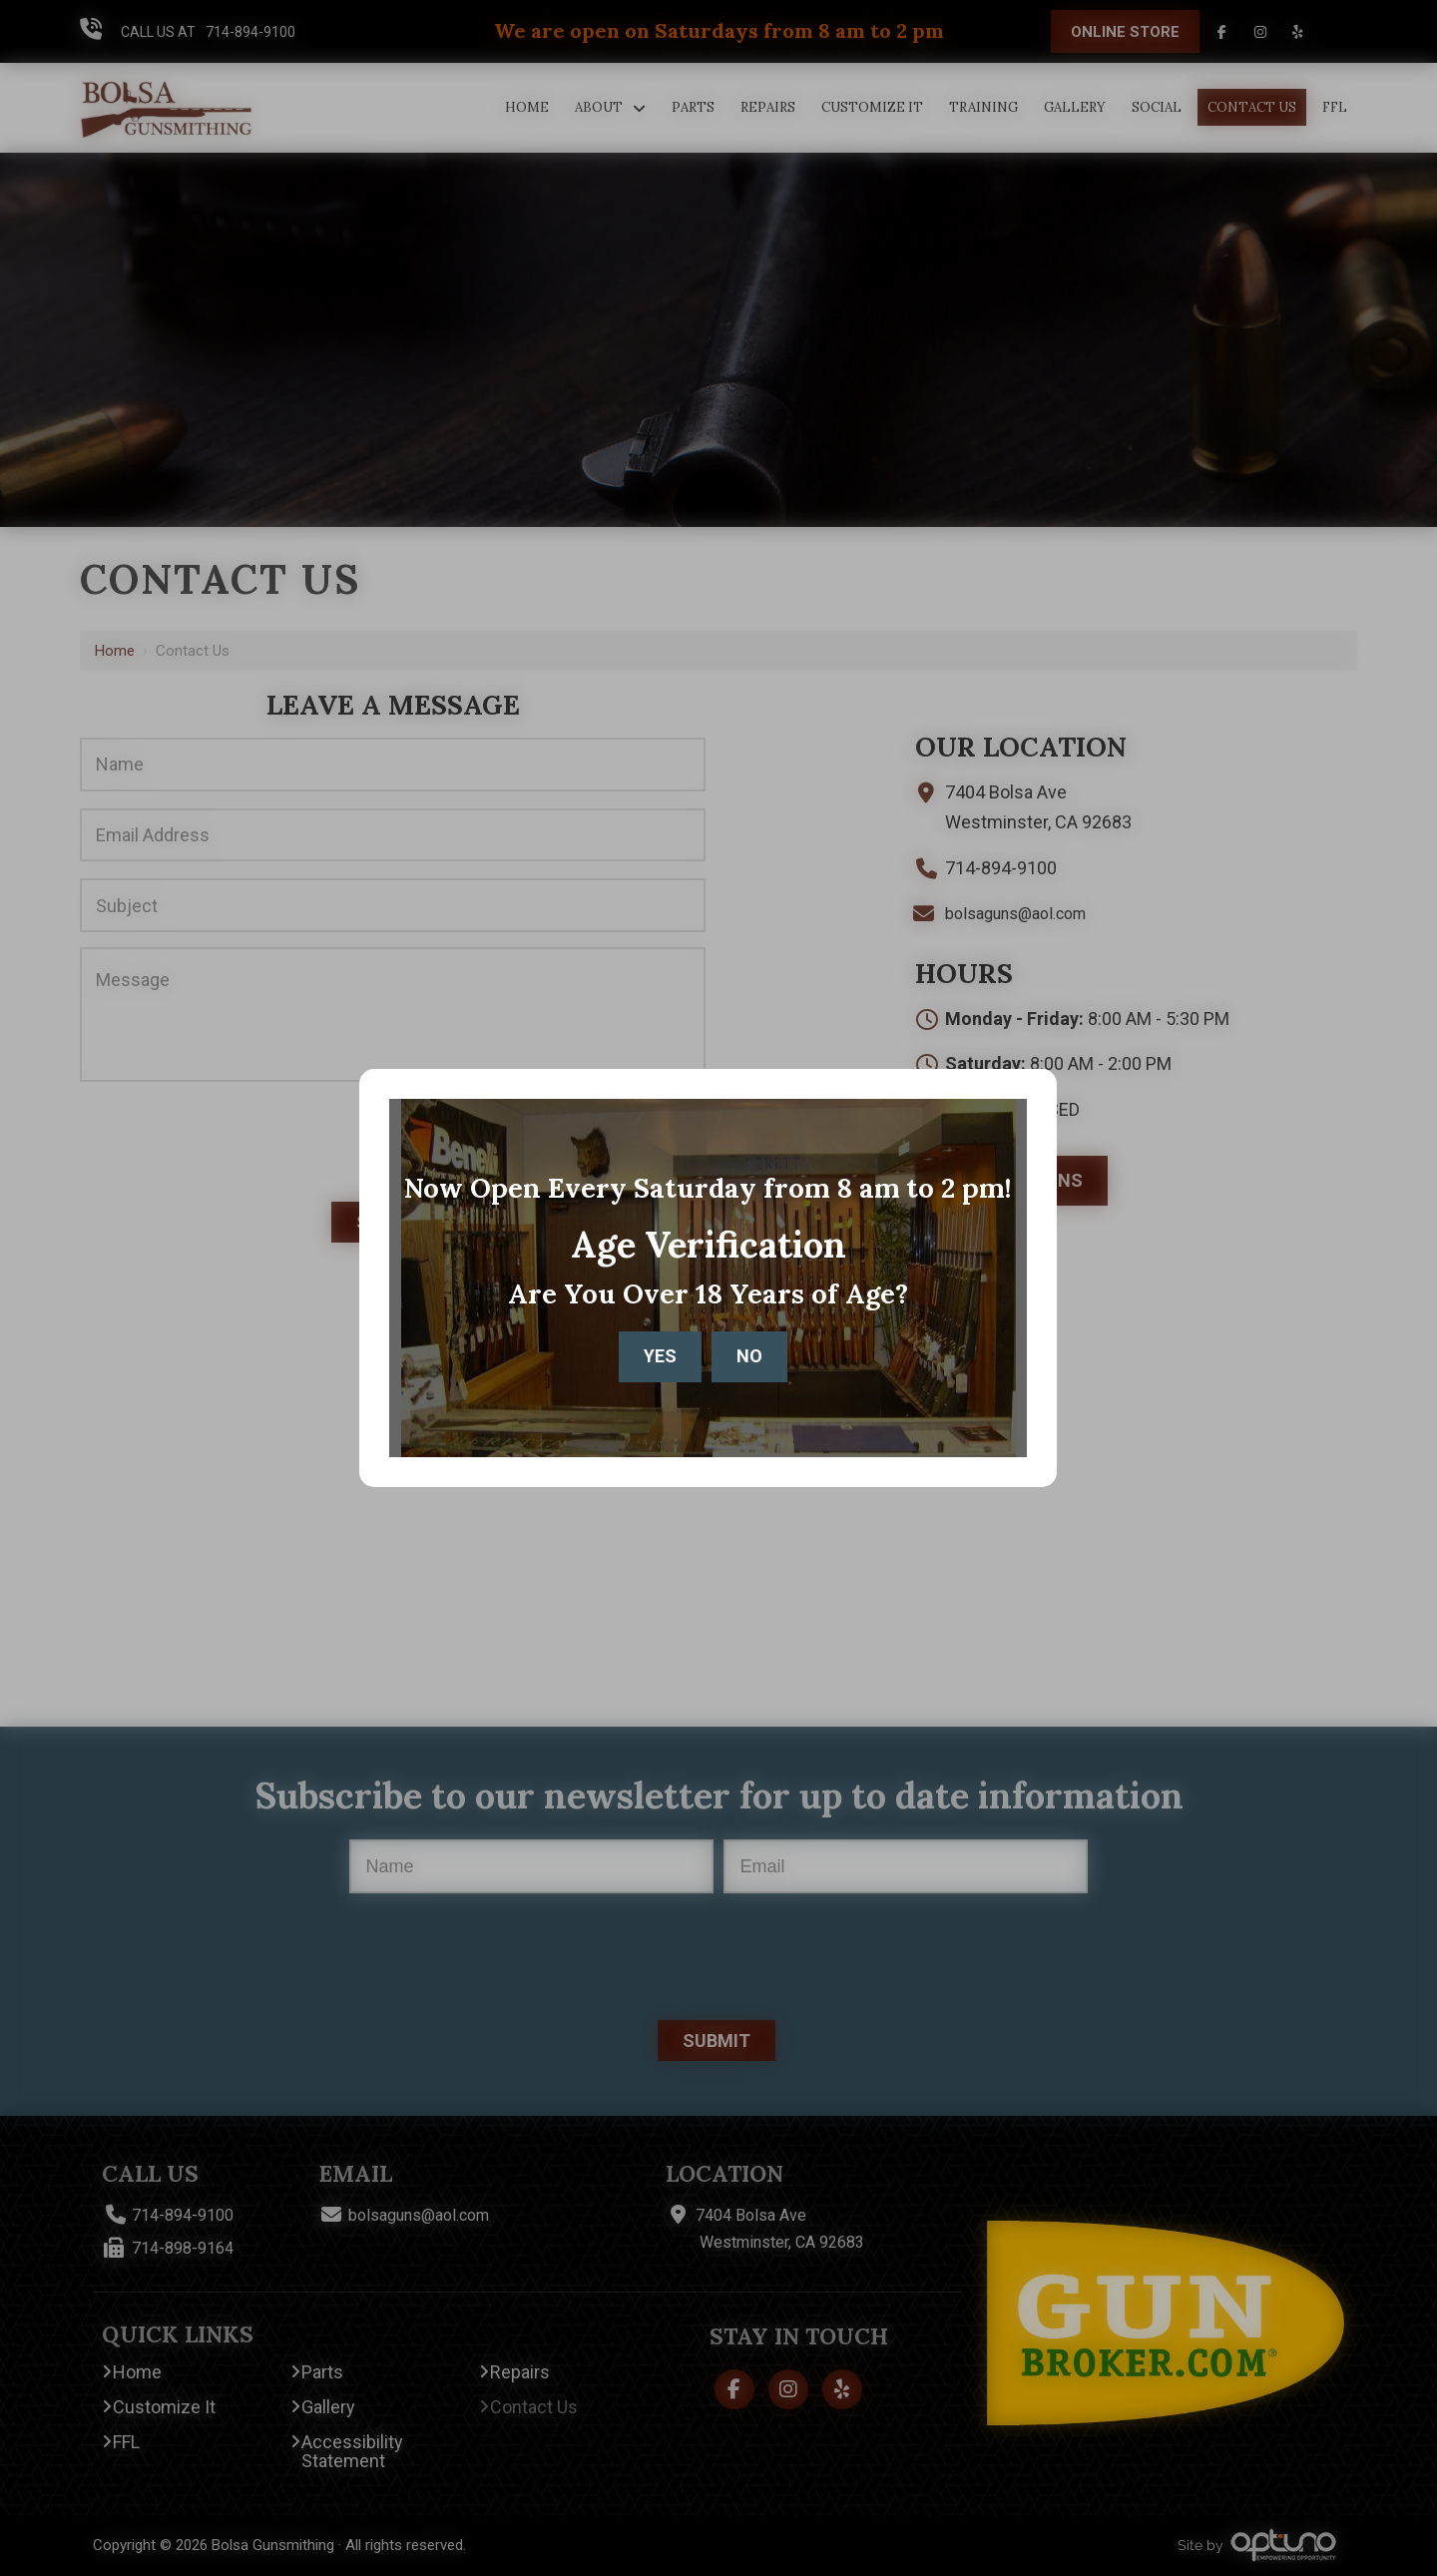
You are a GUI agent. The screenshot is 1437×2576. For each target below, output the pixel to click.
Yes (660, 1355)
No (749, 1355)
